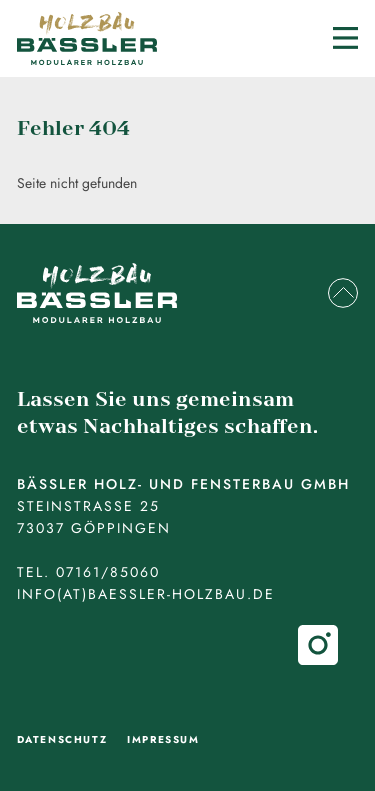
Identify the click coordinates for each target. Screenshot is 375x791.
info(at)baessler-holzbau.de (146, 594)
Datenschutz (62, 739)
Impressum (163, 739)
